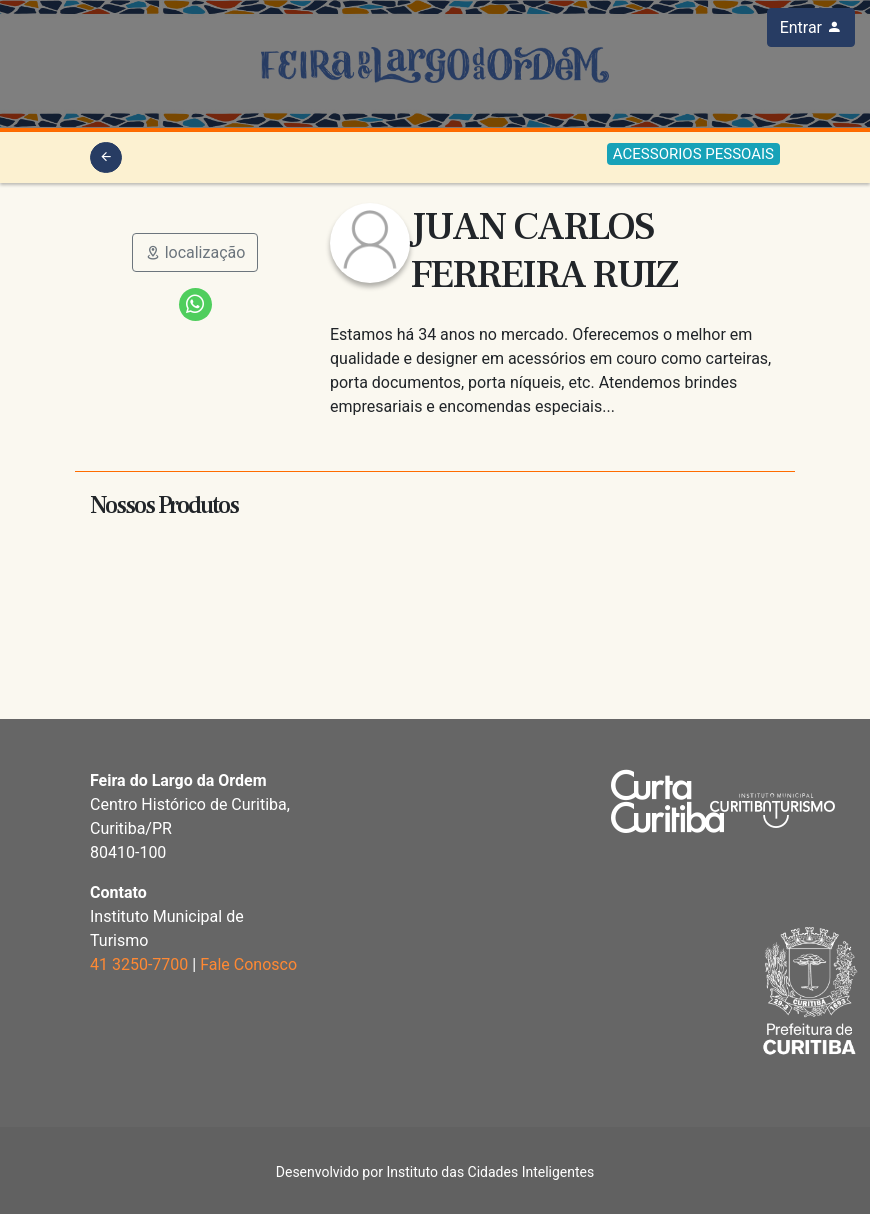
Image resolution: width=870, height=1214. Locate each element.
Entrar (811, 27)
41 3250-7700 (139, 964)
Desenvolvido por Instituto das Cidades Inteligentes (435, 1172)
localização (195, 252)
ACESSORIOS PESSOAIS (693, 154)
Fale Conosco (248, 964)
